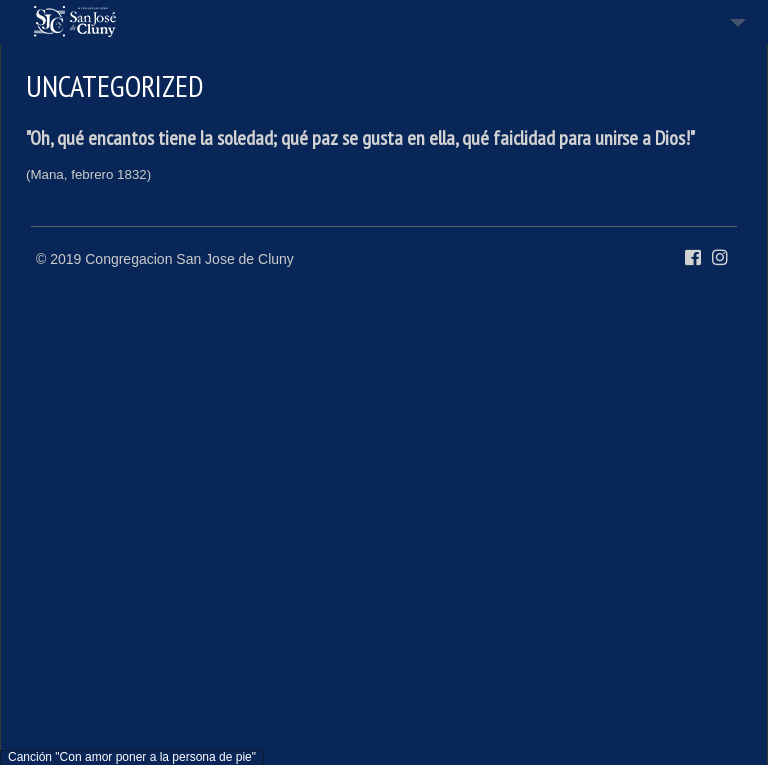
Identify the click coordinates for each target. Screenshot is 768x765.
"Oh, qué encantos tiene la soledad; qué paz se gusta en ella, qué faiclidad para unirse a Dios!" (360, 138)
